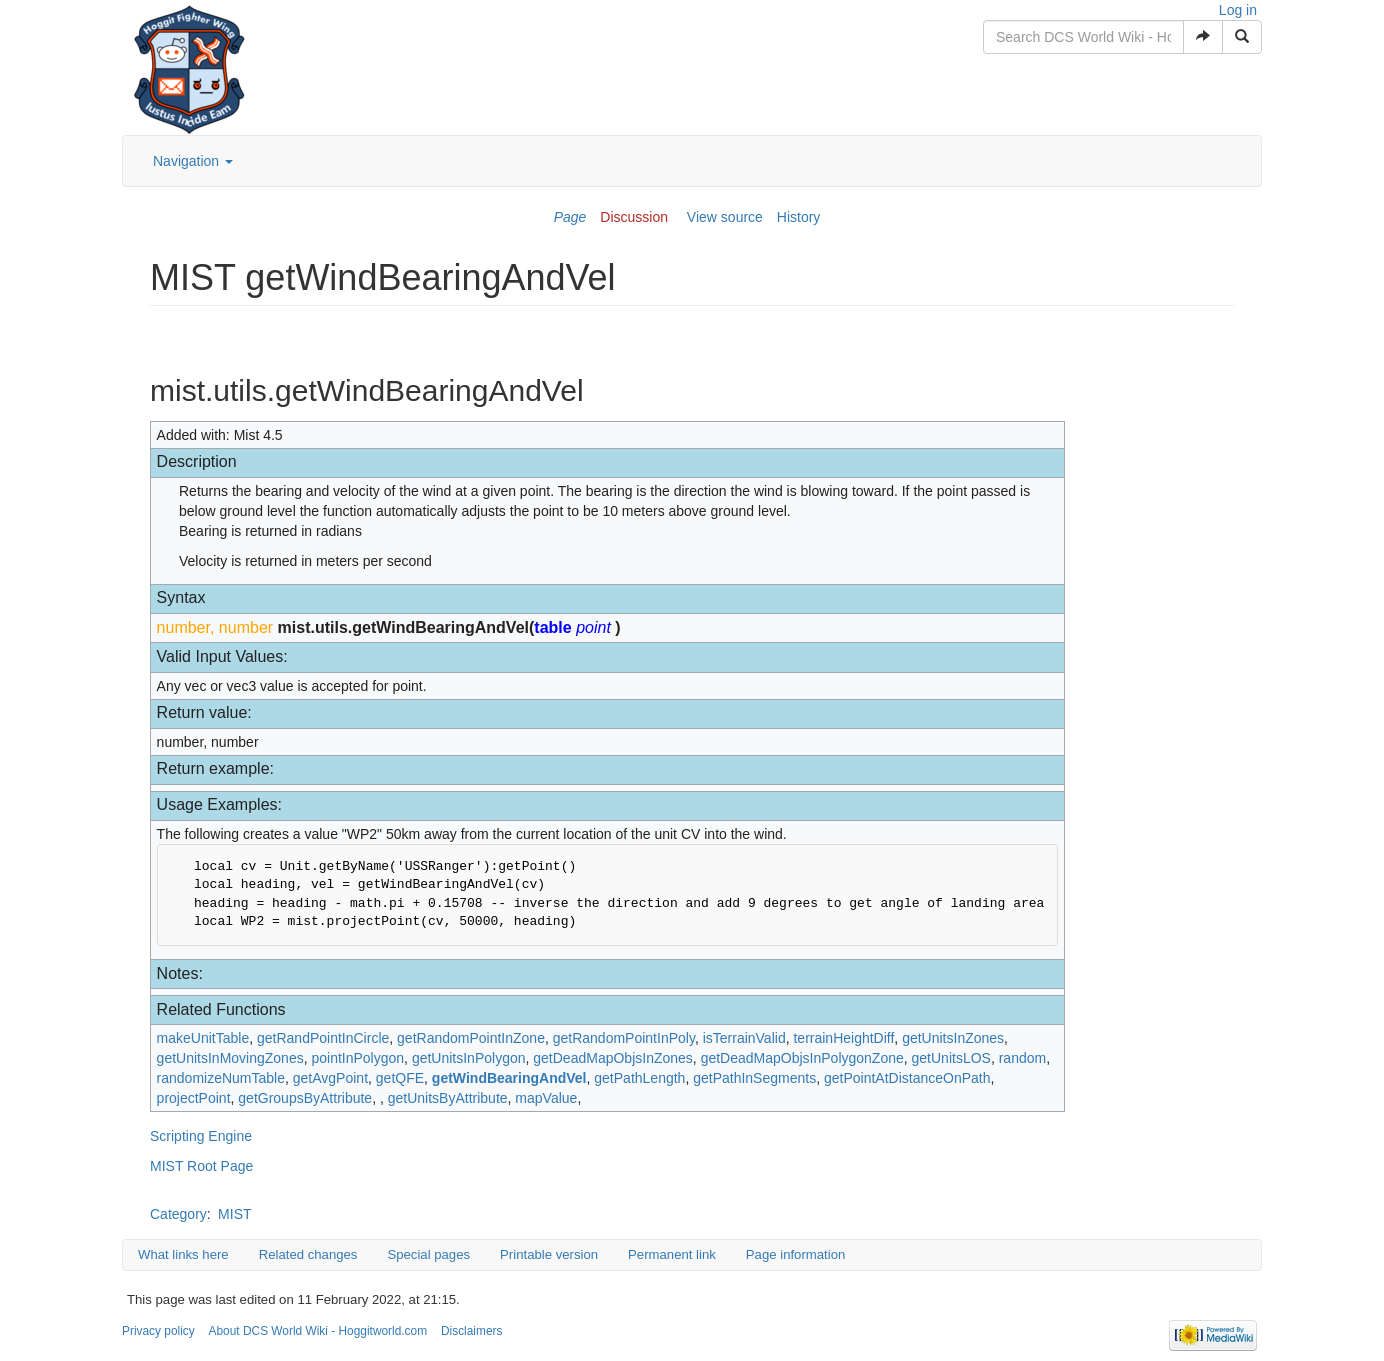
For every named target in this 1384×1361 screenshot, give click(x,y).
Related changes (308, 1254)
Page (570, 217)
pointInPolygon (357, 1058)
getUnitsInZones (953, 1038)
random (1022, 1058)
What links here (183, 1254)
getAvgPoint (330, 1078)
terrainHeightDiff (843, 1038)
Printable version (549, 1254)
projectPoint (194, 1098)
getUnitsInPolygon (469, 1058)
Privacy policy (158, 1331)
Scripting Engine (201, 1136)
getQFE (400, 1078)
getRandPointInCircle (323, 1038)
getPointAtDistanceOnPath (907, 1078)
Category (178, 1214)
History (799, 217)
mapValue (546, 1098)
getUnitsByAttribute (448, 1098)
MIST (234, 1214)
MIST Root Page (201, 1166)
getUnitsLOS (951, 1058)
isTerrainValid (744, 1038)
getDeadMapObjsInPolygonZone (802, 1058)
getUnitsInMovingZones (230, 1058)
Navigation (193, 161)
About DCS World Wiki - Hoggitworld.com (318, 1331)
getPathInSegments (754, 1078)
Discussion (634, 217)
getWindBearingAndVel (509, 1078)
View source (725, 217)
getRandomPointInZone (471, 1038)
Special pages (428, 1254)
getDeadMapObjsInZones (613, 1058)
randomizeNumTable (221, 1078)
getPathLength (639, 1078)
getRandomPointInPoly (624, 1038)
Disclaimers (471, 1331)
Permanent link (672, 1254)
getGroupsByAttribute (305, 1098)
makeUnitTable (203, 1038)
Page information (795, 1254)
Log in (1238, 10)
